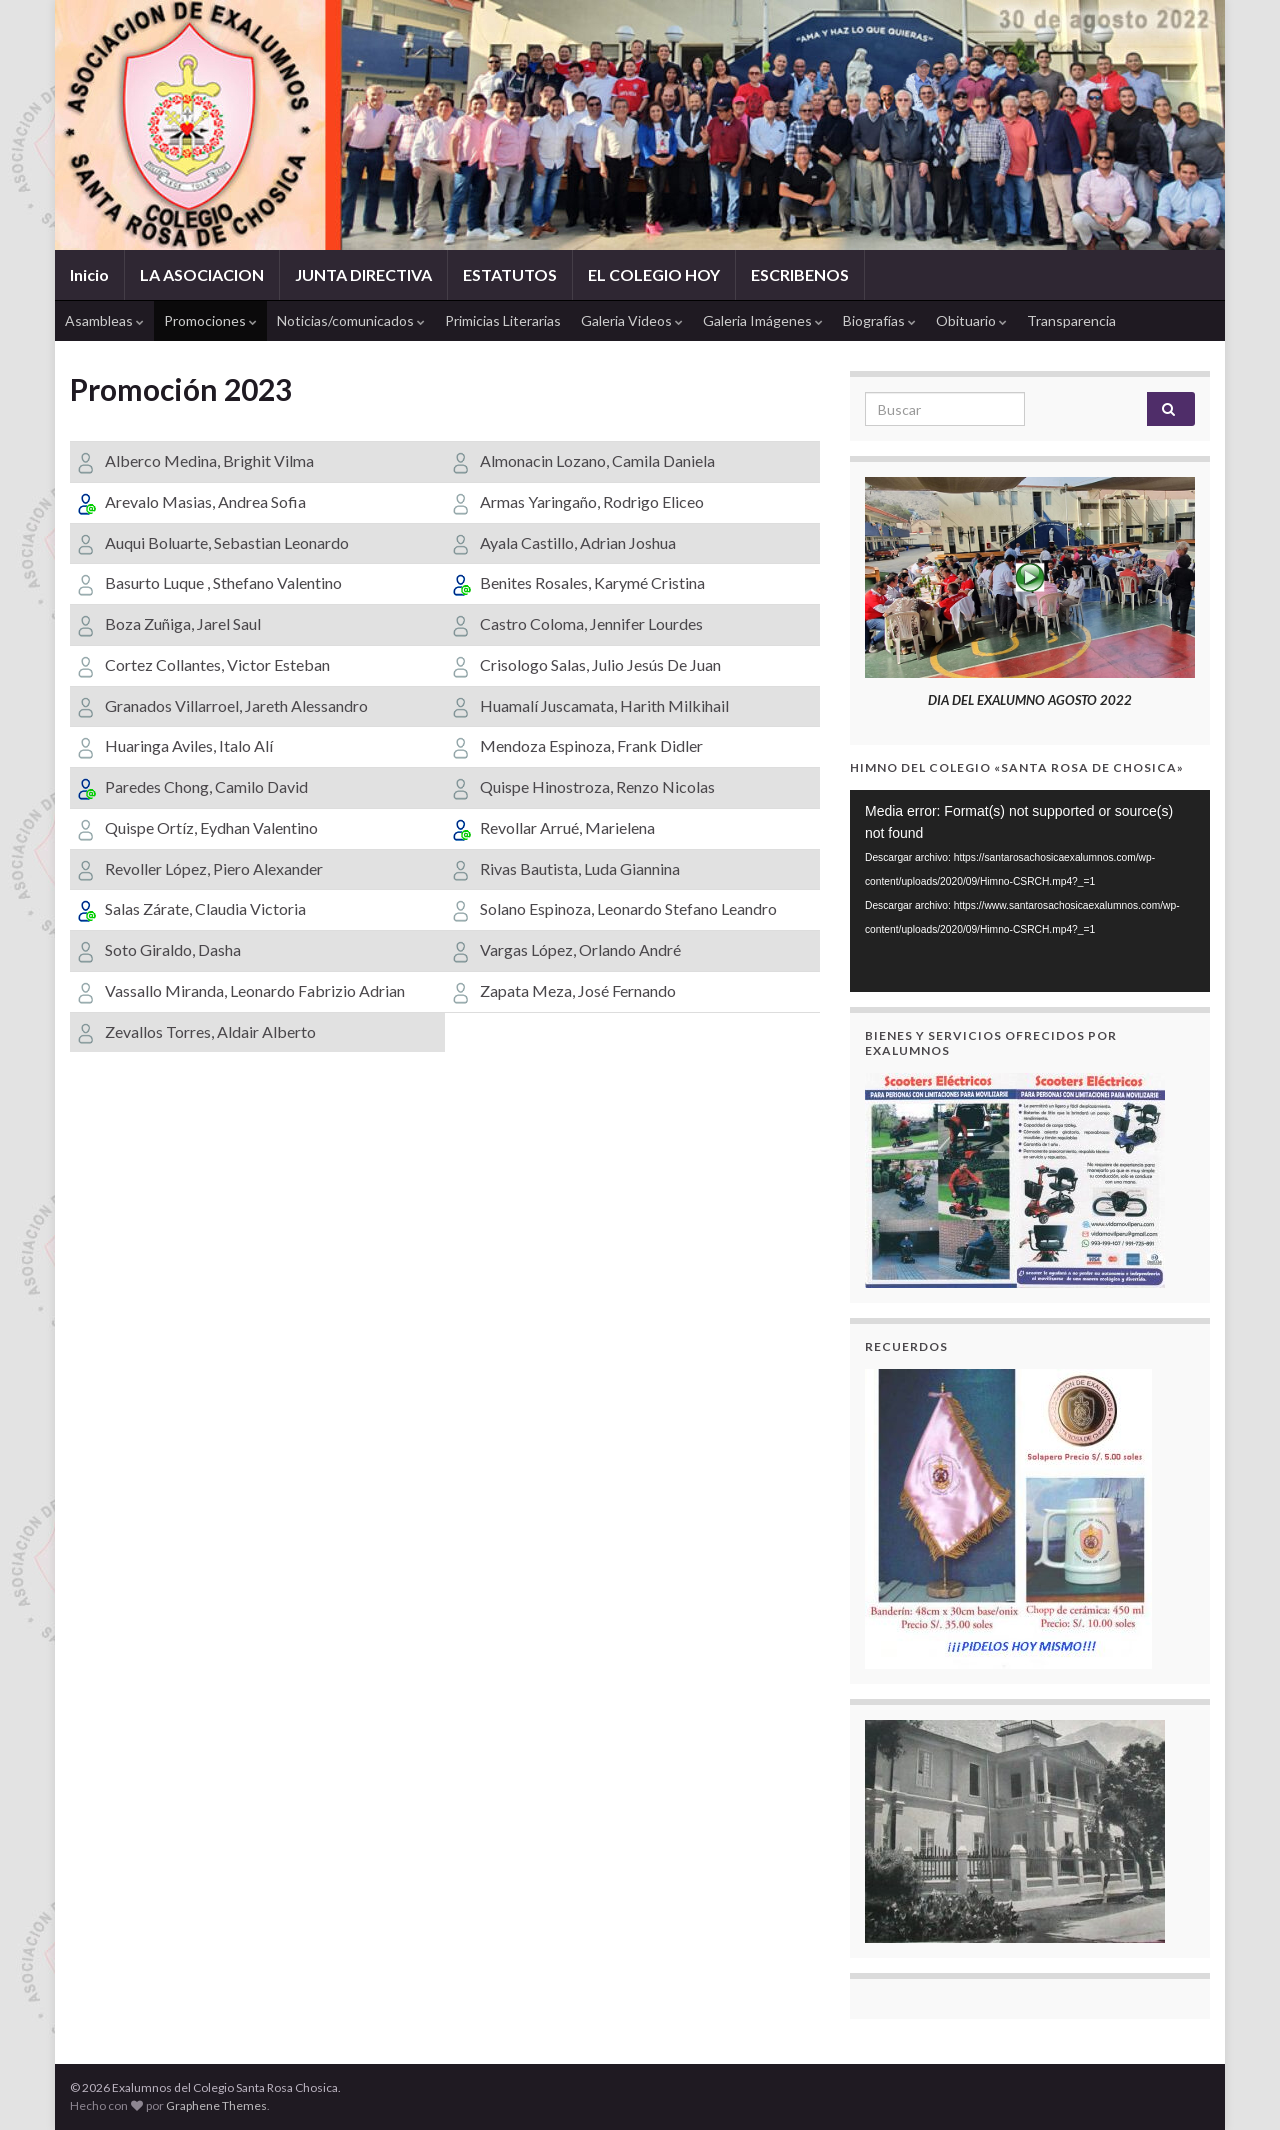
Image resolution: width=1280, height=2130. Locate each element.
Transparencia (1071, 320)
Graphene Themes (216, 2105)
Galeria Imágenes (763, 320)
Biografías (879, 320)
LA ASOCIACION (202, 274)
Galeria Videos (632, 320)
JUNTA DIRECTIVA (363, 274)
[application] (1030, 891)
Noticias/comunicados (351, 320)
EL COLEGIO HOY (654, 274)
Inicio (89, 274)
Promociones (210, 320)
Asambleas (104, 320)
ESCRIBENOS (800, 274)
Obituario (971, 320)
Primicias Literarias (503, 320)
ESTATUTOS (510, 274)
